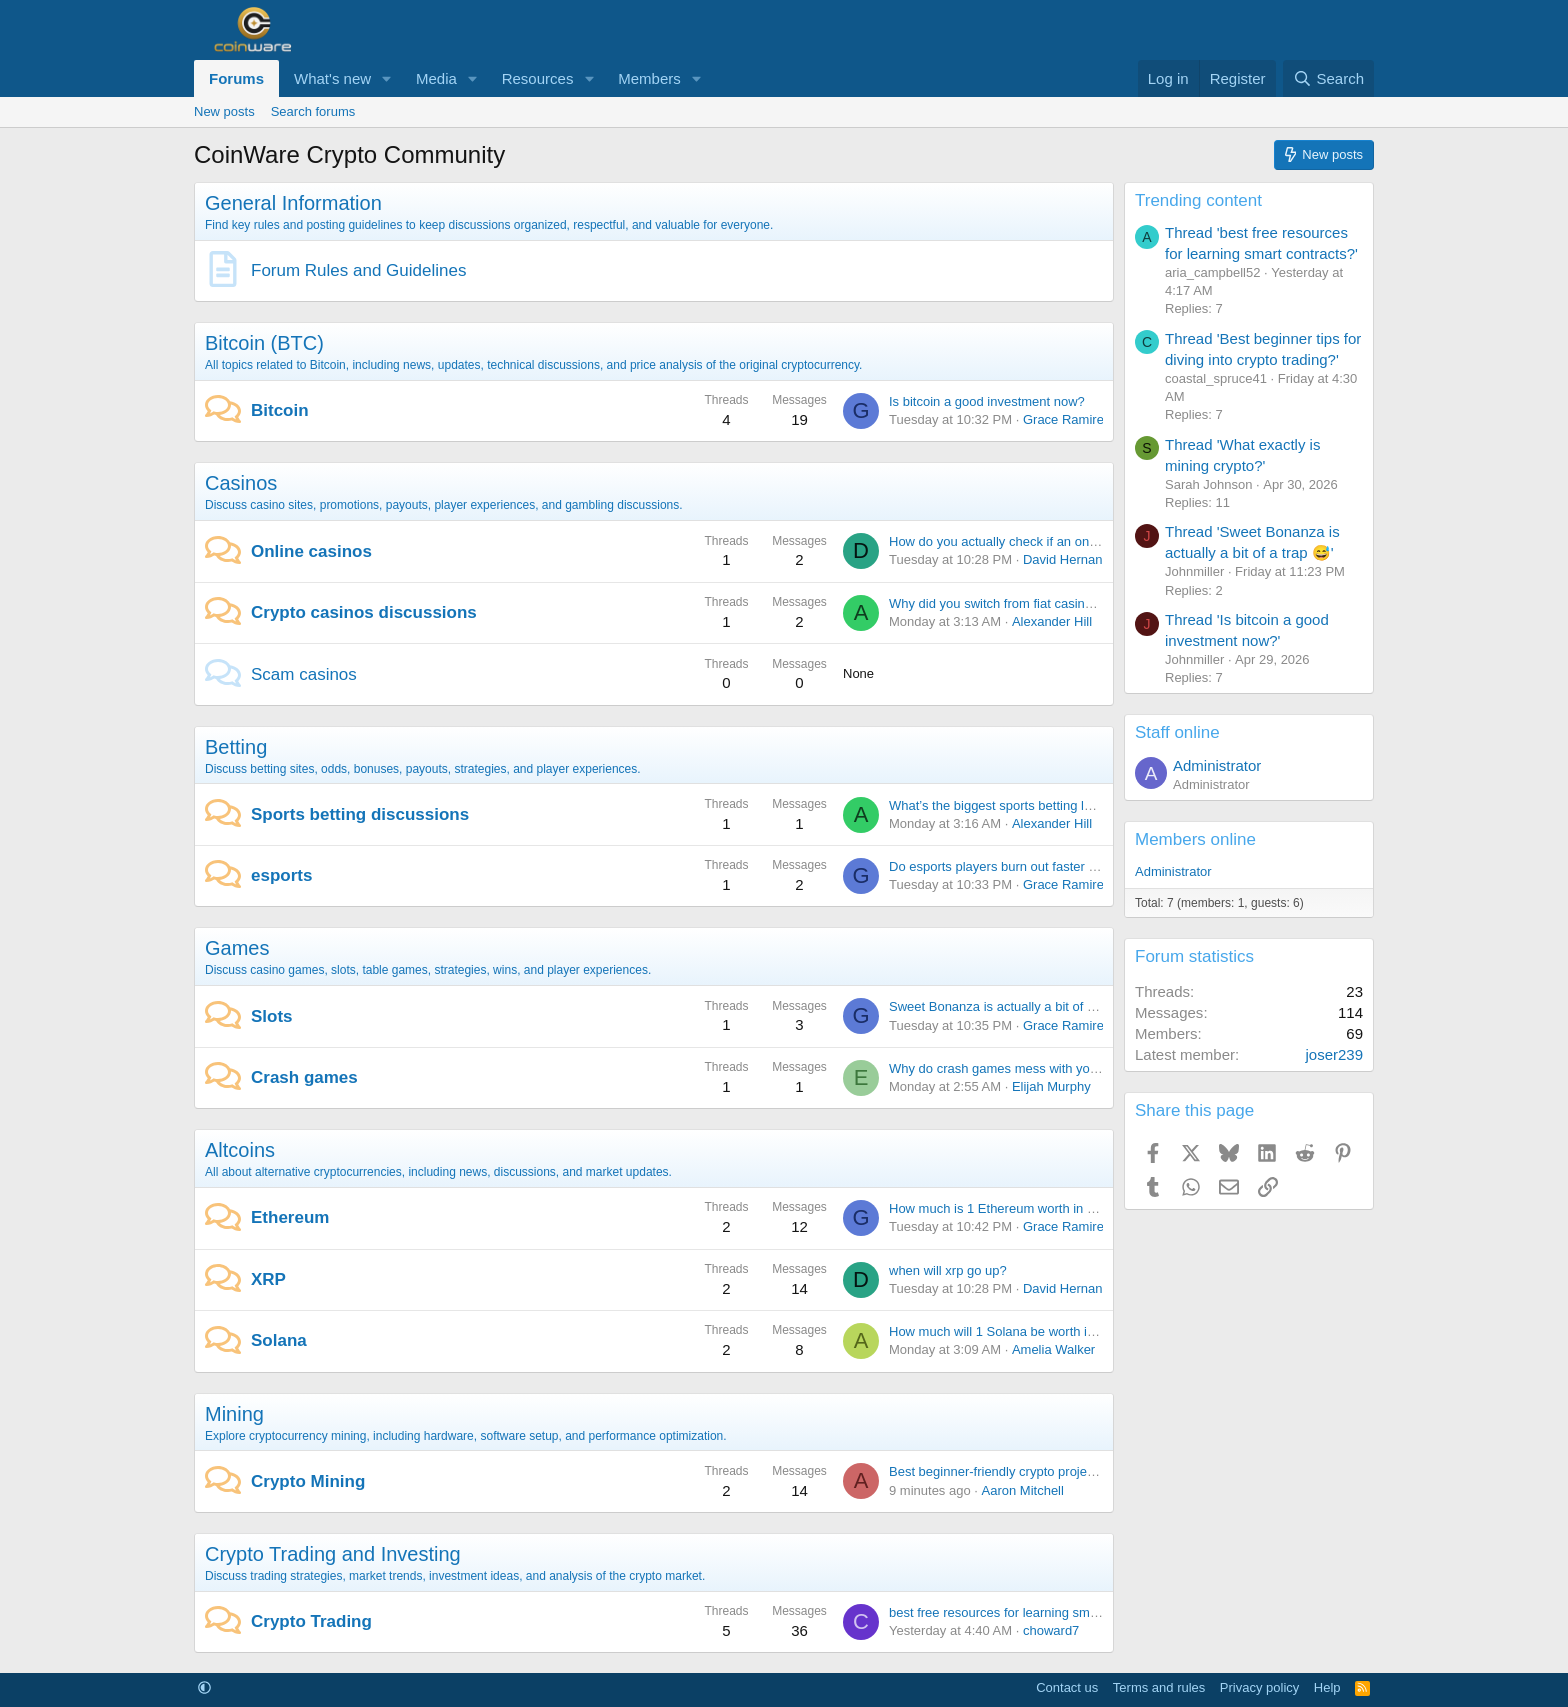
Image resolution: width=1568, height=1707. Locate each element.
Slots (272, 1016)
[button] (387, 78)
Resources (538, 78)
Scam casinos (304, 674)
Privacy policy (1259, 1687)
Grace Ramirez (1066, 419)
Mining (234, 1414)
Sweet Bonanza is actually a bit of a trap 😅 (1014, 1006)
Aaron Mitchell (1023, 1490)
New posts (224, 111)
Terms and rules (1159, 1687)
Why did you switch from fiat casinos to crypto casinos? (1048, 603)
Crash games (304, 1077)
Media (436, 78)
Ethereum (290, 1217)
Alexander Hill (1052, 621)
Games (237, 948)
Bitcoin (280, 410)
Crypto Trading (311, 1621)
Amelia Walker (1053, 1349)
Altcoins (240, 1150)
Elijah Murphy (1051, 1086)
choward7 (1051, 1630)
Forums (236, 78)
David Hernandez (1073, 559)
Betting (236, 747)
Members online (1195, 839)
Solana (279, 1340)
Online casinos (311, 551)
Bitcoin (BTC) (264, 343)
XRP (268, 1279)
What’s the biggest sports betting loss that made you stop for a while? (1088, 805)
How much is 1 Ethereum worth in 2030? (1006, 1208)
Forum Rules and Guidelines (358, 270)
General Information (293, 203)
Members (649, 78)
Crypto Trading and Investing (333, 1554)
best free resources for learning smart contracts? (1029, 1612)
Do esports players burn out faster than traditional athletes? (1059, 866)
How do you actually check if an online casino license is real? (1064, 541)
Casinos (241, 483)
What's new (332, 78)
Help (1327, 1687)
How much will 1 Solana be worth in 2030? (1011, 1331)
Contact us (1067, 1687)
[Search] (1328, 78)
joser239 (1334, 1054)
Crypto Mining (308, 1481)
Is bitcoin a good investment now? (987, 401)
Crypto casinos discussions (364, 612)
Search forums (313, 111)
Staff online (1177, 732)
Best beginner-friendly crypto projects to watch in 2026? (1049, 1471)
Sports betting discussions (360, 814)
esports (281, 875)
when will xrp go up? (948, 1270)
